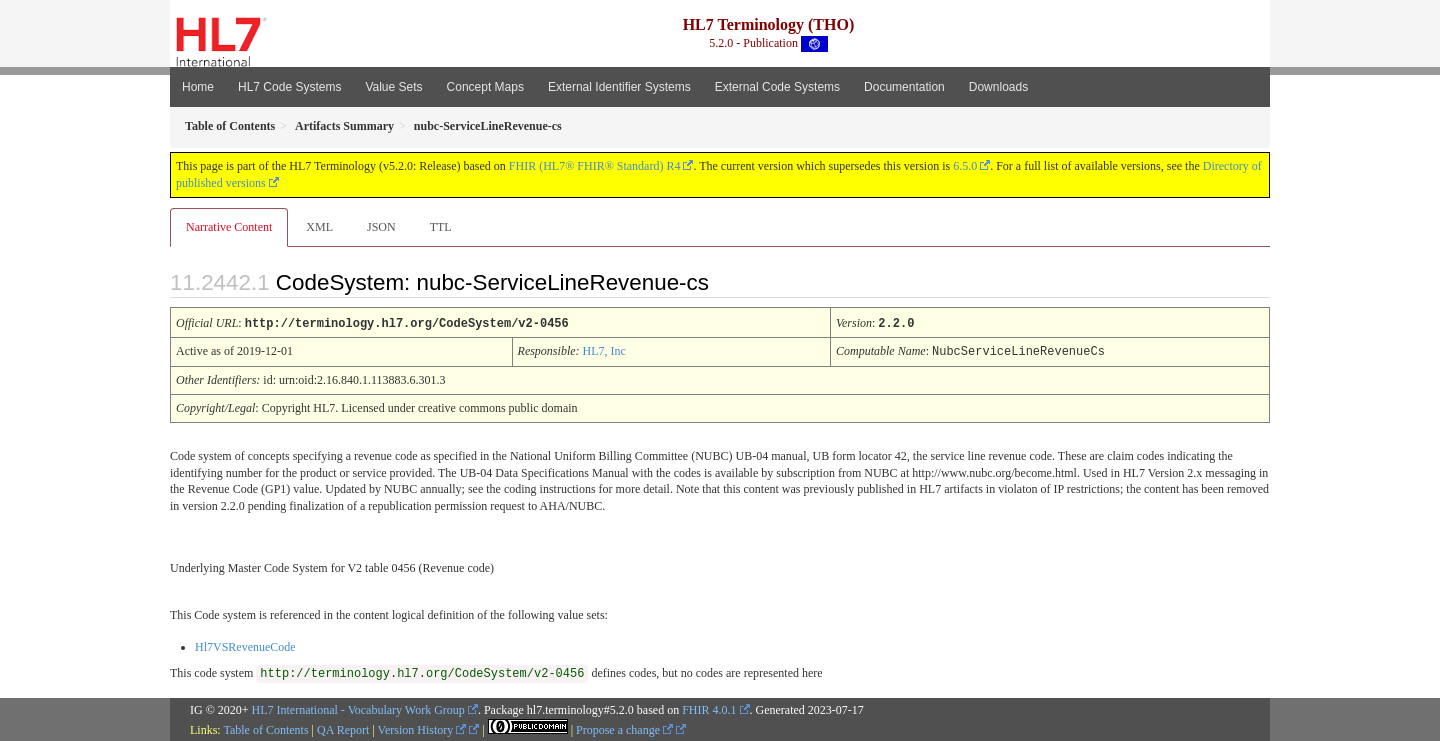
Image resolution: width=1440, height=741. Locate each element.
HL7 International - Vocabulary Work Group (358, 708)
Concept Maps (485, 87)
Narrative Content (229, 227)
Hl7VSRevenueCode (245, 645)
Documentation (904, 87)
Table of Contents (265, 728)
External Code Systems (777, 87)
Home (198, 87)
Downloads (998, 87)
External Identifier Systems (619, 87)
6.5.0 (965, 166)
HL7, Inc (604, 350)
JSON (381, 227)
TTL (441, 227)
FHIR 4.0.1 (709, 708)
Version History (422, 728)
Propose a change (624, 728)
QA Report (343, 728)
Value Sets (393, 87)
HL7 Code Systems (289, 87)
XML (319, 227)
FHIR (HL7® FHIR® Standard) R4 (595, 166)
